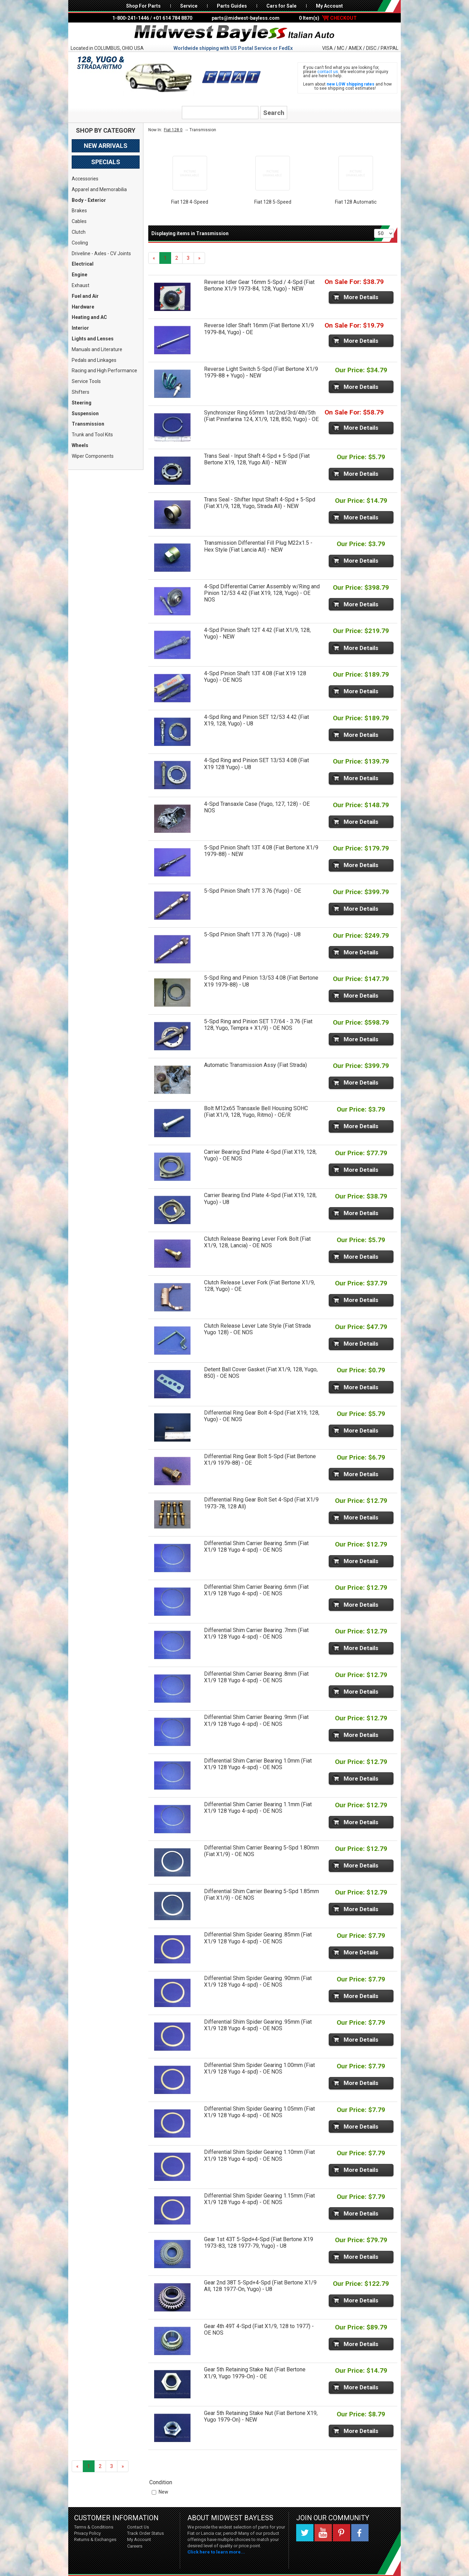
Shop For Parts (143, 6)
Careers (134, 2546)
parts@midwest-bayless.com (246, 18)
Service (188, 6)
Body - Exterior (89, 200)
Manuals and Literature (97, 349)
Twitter (304, 2532)
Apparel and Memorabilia (99, 189)
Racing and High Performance (104, 370)
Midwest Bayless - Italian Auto (234, 33)
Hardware (83, 307)
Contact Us (138, 2527)
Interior (80, 328)
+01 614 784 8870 (172, 18)
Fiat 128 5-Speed (272, 202)
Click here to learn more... (216, 2552)
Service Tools (86, 381)
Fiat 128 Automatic (356, 202)
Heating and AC (89, 317)
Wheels (80, 445)
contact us (327, 71)
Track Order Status (145, 2533)
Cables (79, 221)
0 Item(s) (328, 18)
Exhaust (80, 285)
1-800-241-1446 (130, 18)
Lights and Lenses (93, 338)
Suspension (85, 413)
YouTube (323, 2532)
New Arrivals (105, 145)
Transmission (88, 424)
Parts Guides (232, 6)
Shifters (80, 392)
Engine (79, 274)
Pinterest (341, 2532)
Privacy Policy (87, 2533)
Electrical (83, 264)
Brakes (79, 210)
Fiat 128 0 (173, 129)
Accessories (85, 178)
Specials (105, 162)
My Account (329, 6)
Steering (81, 402)
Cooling (80, 243)
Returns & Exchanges (95, 2539)
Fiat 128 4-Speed (189, 202)
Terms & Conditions (93, 2527)
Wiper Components (93, 456)
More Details (361, 297)
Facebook (360, 2532)
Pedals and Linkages (94, 360)
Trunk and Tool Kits (92, 434)
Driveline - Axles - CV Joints (101, 253)
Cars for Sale (281, 6)
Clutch (79, 232)
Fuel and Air (85, 296)
